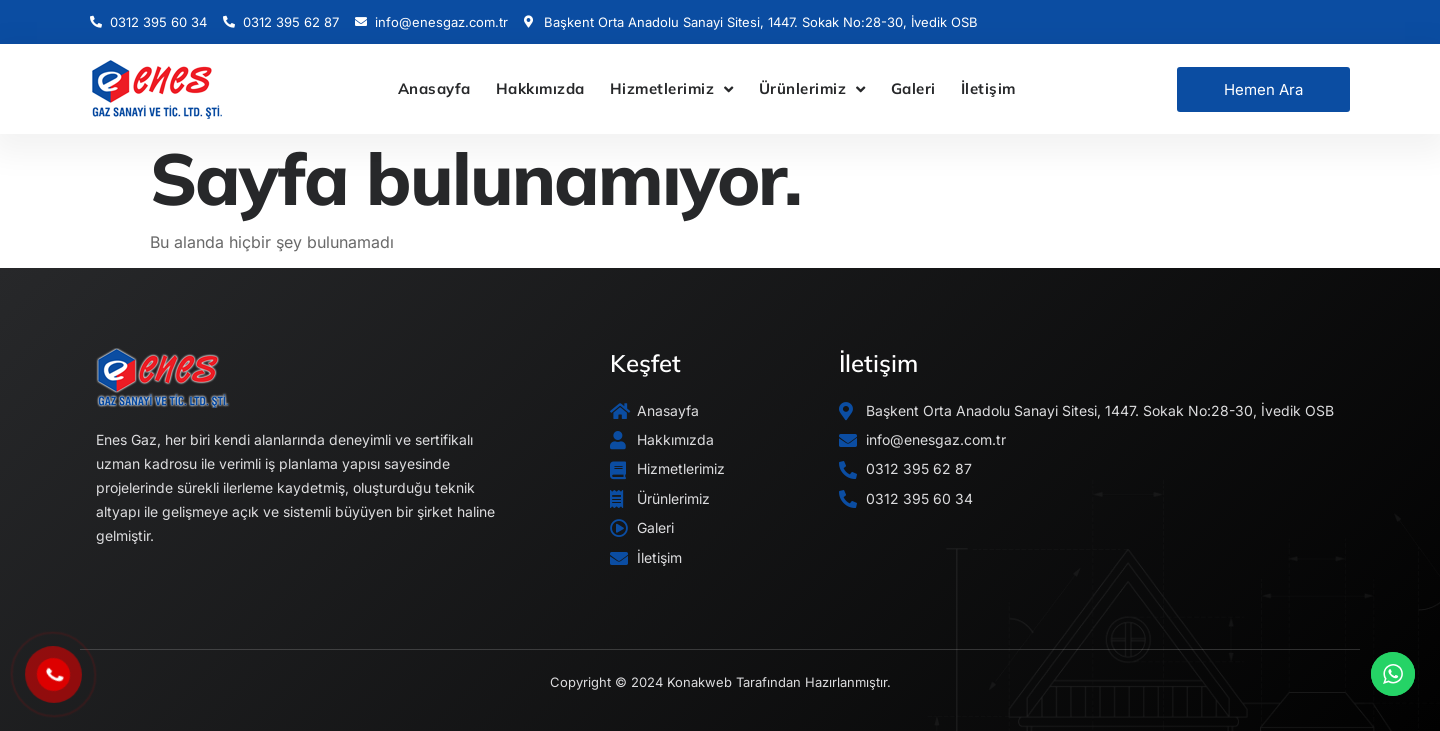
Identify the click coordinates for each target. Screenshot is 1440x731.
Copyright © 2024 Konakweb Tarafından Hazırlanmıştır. (720, 682)
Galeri (913, 88)
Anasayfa (434, 88)
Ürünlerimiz (812, 89)
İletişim (988, 88)
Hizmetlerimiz (672, 89)
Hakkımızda (540, 88)
